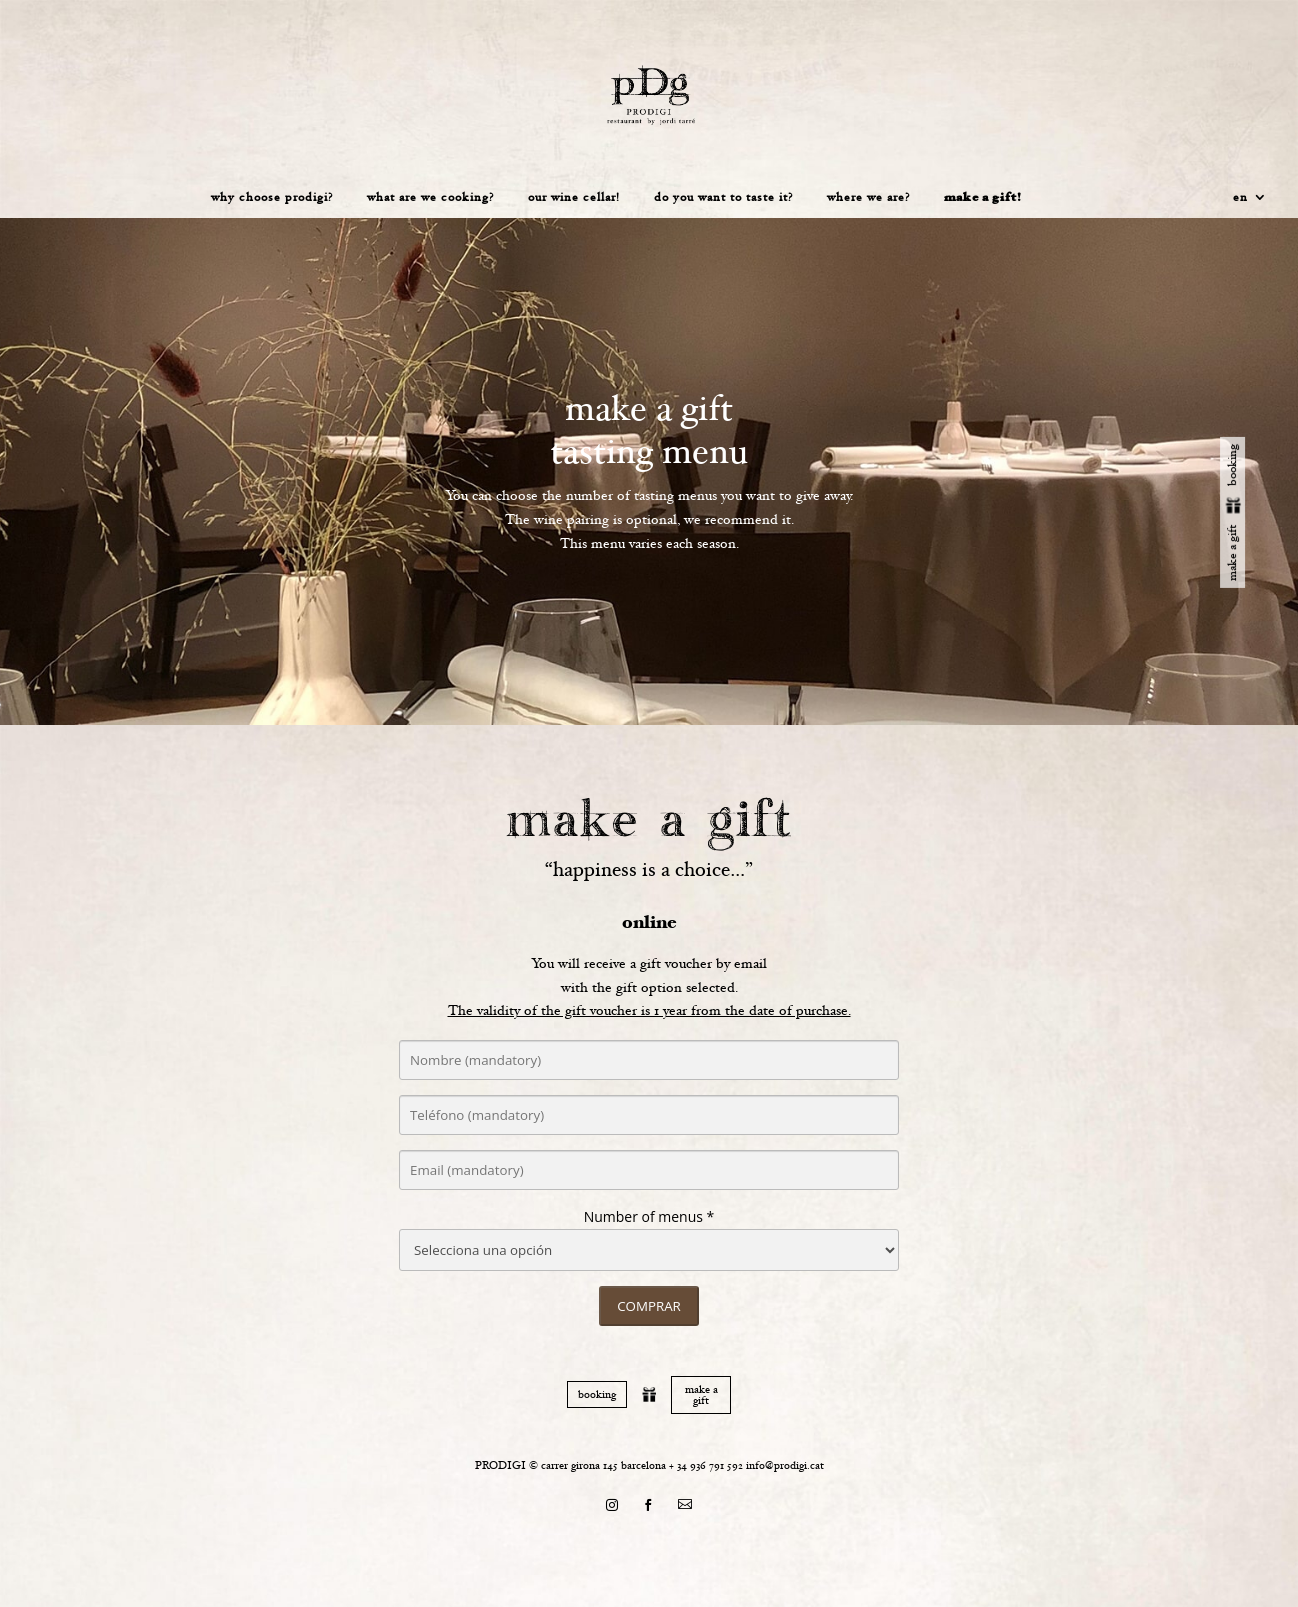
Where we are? (868, 197)
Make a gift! (983, 198)
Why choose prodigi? (272, 197)
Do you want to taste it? (723, 197)
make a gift (701, 1395)
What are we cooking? (430, 197)
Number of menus (643, 1216)
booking (597, 1394)
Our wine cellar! (574, 197)
